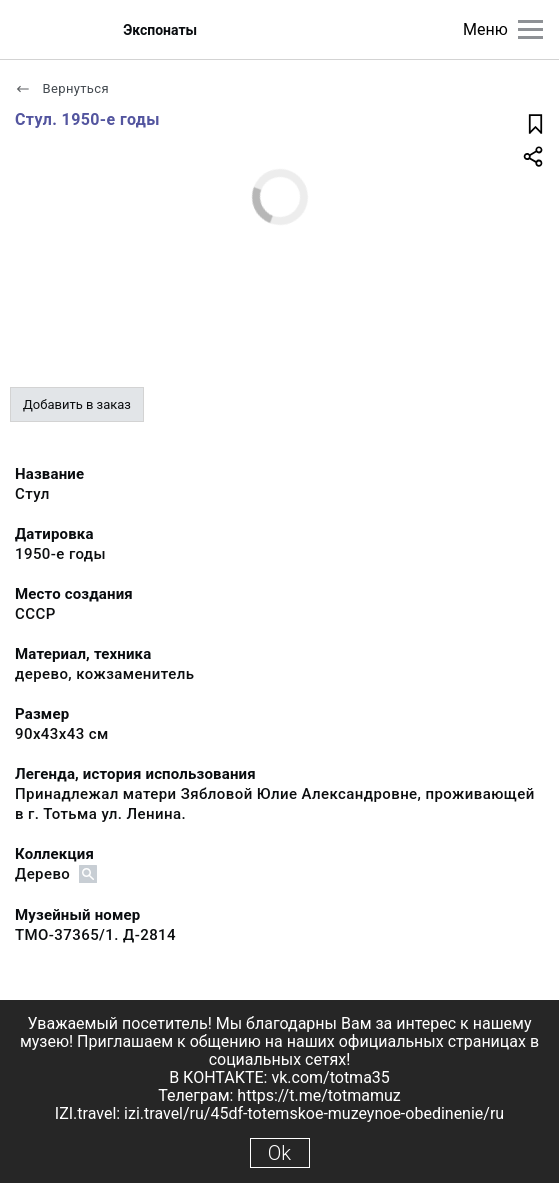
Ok (279, 1153)
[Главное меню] (530, 29)
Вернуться (62, 88)
